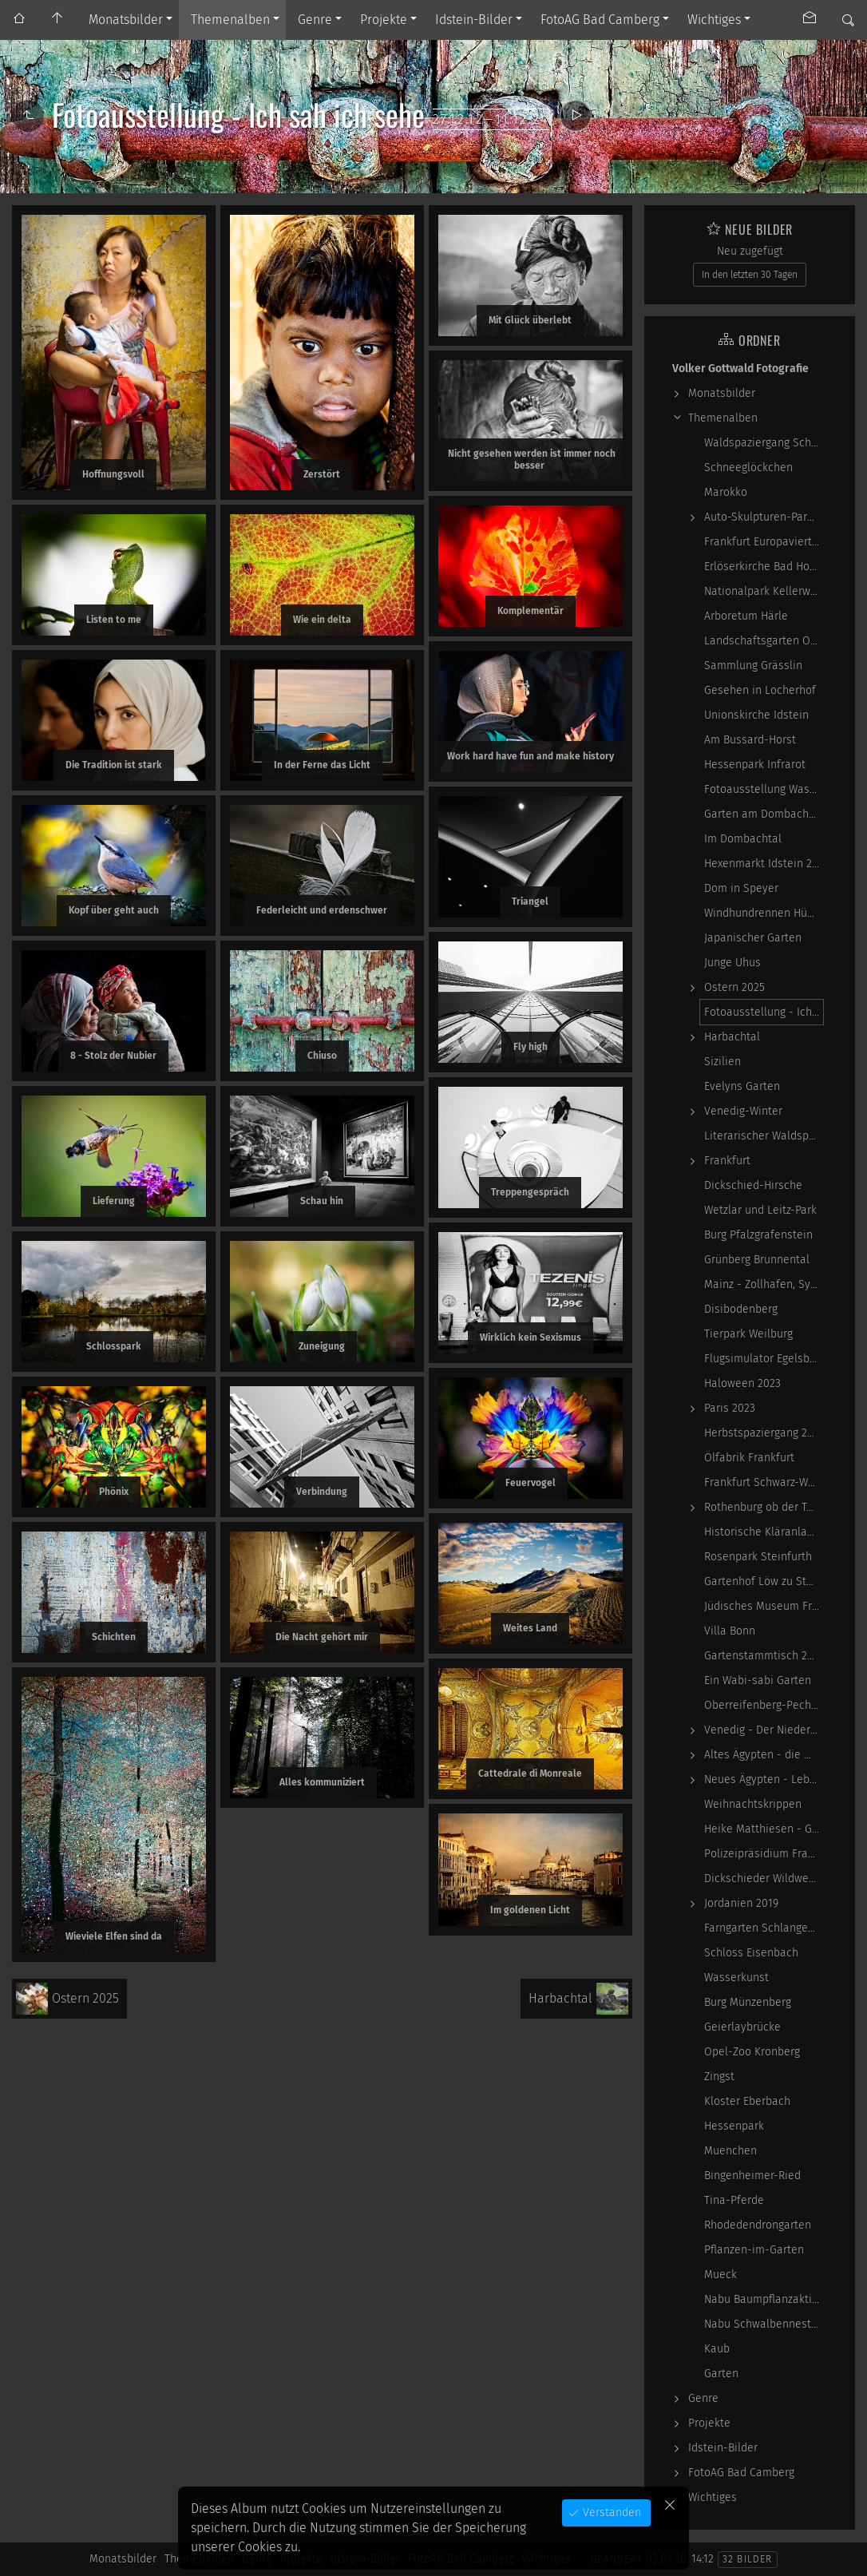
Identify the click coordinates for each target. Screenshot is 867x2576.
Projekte (383, 19)
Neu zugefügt (750, 251)
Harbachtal (732, 1037)
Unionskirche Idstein (756, 715)
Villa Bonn (729, 1631)
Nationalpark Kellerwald (763, 591)
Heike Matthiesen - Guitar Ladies (763, 1829)
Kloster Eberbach (747, 2101)
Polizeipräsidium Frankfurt (763, 1854)
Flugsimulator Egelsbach (763, 1358)
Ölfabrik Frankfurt (749, 1457)
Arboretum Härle (746, 616)
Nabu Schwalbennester (762, 2324)
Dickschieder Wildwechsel (763, 1878)
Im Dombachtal (743, 839)
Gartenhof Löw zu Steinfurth (763, 1581)
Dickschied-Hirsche (753, 1185)
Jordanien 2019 (741, 1903)
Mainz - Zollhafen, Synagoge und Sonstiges (763, 1284)
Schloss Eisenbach (751, 1953)
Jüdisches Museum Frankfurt (763, 1606)
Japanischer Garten (753, 938)
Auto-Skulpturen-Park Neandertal (763, 517)
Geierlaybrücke (742, 2027)
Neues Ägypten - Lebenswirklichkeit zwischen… (763, 1779)
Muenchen (730, 2151)
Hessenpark (734, 2126)
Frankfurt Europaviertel (762, 542)
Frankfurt (727, 1160)
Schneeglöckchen (748, 467)
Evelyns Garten (742, 1086)
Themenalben (230, 19)
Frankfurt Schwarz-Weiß (763, 1482)
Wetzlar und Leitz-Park (760, 1210)
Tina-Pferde (734, 2200)
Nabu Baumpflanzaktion (763, 2299)
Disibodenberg (741, 1309)
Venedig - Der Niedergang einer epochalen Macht (763, 1730)
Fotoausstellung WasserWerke (763, 789)
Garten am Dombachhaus (763, 814)
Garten (721, 2373)
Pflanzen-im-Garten (754, 2250)
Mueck (720, 2274)
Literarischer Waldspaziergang (763, 1136)
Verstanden (610, 2512)
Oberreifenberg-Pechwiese (763, 1705)
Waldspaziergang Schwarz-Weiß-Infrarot (763, 443)
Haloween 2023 (742, 1383)
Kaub (717, 2349)
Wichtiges (714, 19)
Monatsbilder (126, 19)
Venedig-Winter (743, 1111)
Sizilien (722, 1061)
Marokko (725, 492)
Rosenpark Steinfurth (758, 1556)
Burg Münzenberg (747, 2002)
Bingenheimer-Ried (752, 2175)
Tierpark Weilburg (748, 1334)
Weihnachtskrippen (753, 1804)
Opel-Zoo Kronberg (752, 2052)
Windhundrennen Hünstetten (763, 913)
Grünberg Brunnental (757, 1259)
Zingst (719, 2076)
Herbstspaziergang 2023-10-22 (763, 1433)
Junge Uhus (732, 962)
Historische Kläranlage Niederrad (763, 1532)
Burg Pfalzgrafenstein (758, 1235)
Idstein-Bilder (474, 19)
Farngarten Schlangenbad (763, 1928)
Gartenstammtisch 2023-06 (763, 1656)
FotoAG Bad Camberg (599, 19)
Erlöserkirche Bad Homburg (763, 566)
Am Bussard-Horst (750, 740)
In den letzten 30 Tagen (750, 274)
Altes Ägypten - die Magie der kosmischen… (763, 1755)
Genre (315, 19)
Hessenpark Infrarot (755, 764)
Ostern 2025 (734, 987)
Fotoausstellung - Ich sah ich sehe (763, 1012)
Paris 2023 (729, 1408)
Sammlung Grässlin (753, 665)
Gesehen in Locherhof (760, 690)
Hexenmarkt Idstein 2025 (763, 863)
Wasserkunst (736, 1977)
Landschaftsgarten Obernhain (763, 641)
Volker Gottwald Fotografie (740, 368)
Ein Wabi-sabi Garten (757, 1680)
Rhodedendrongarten (757, 2225)
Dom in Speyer (741, 888)
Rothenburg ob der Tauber (763, 1507)
